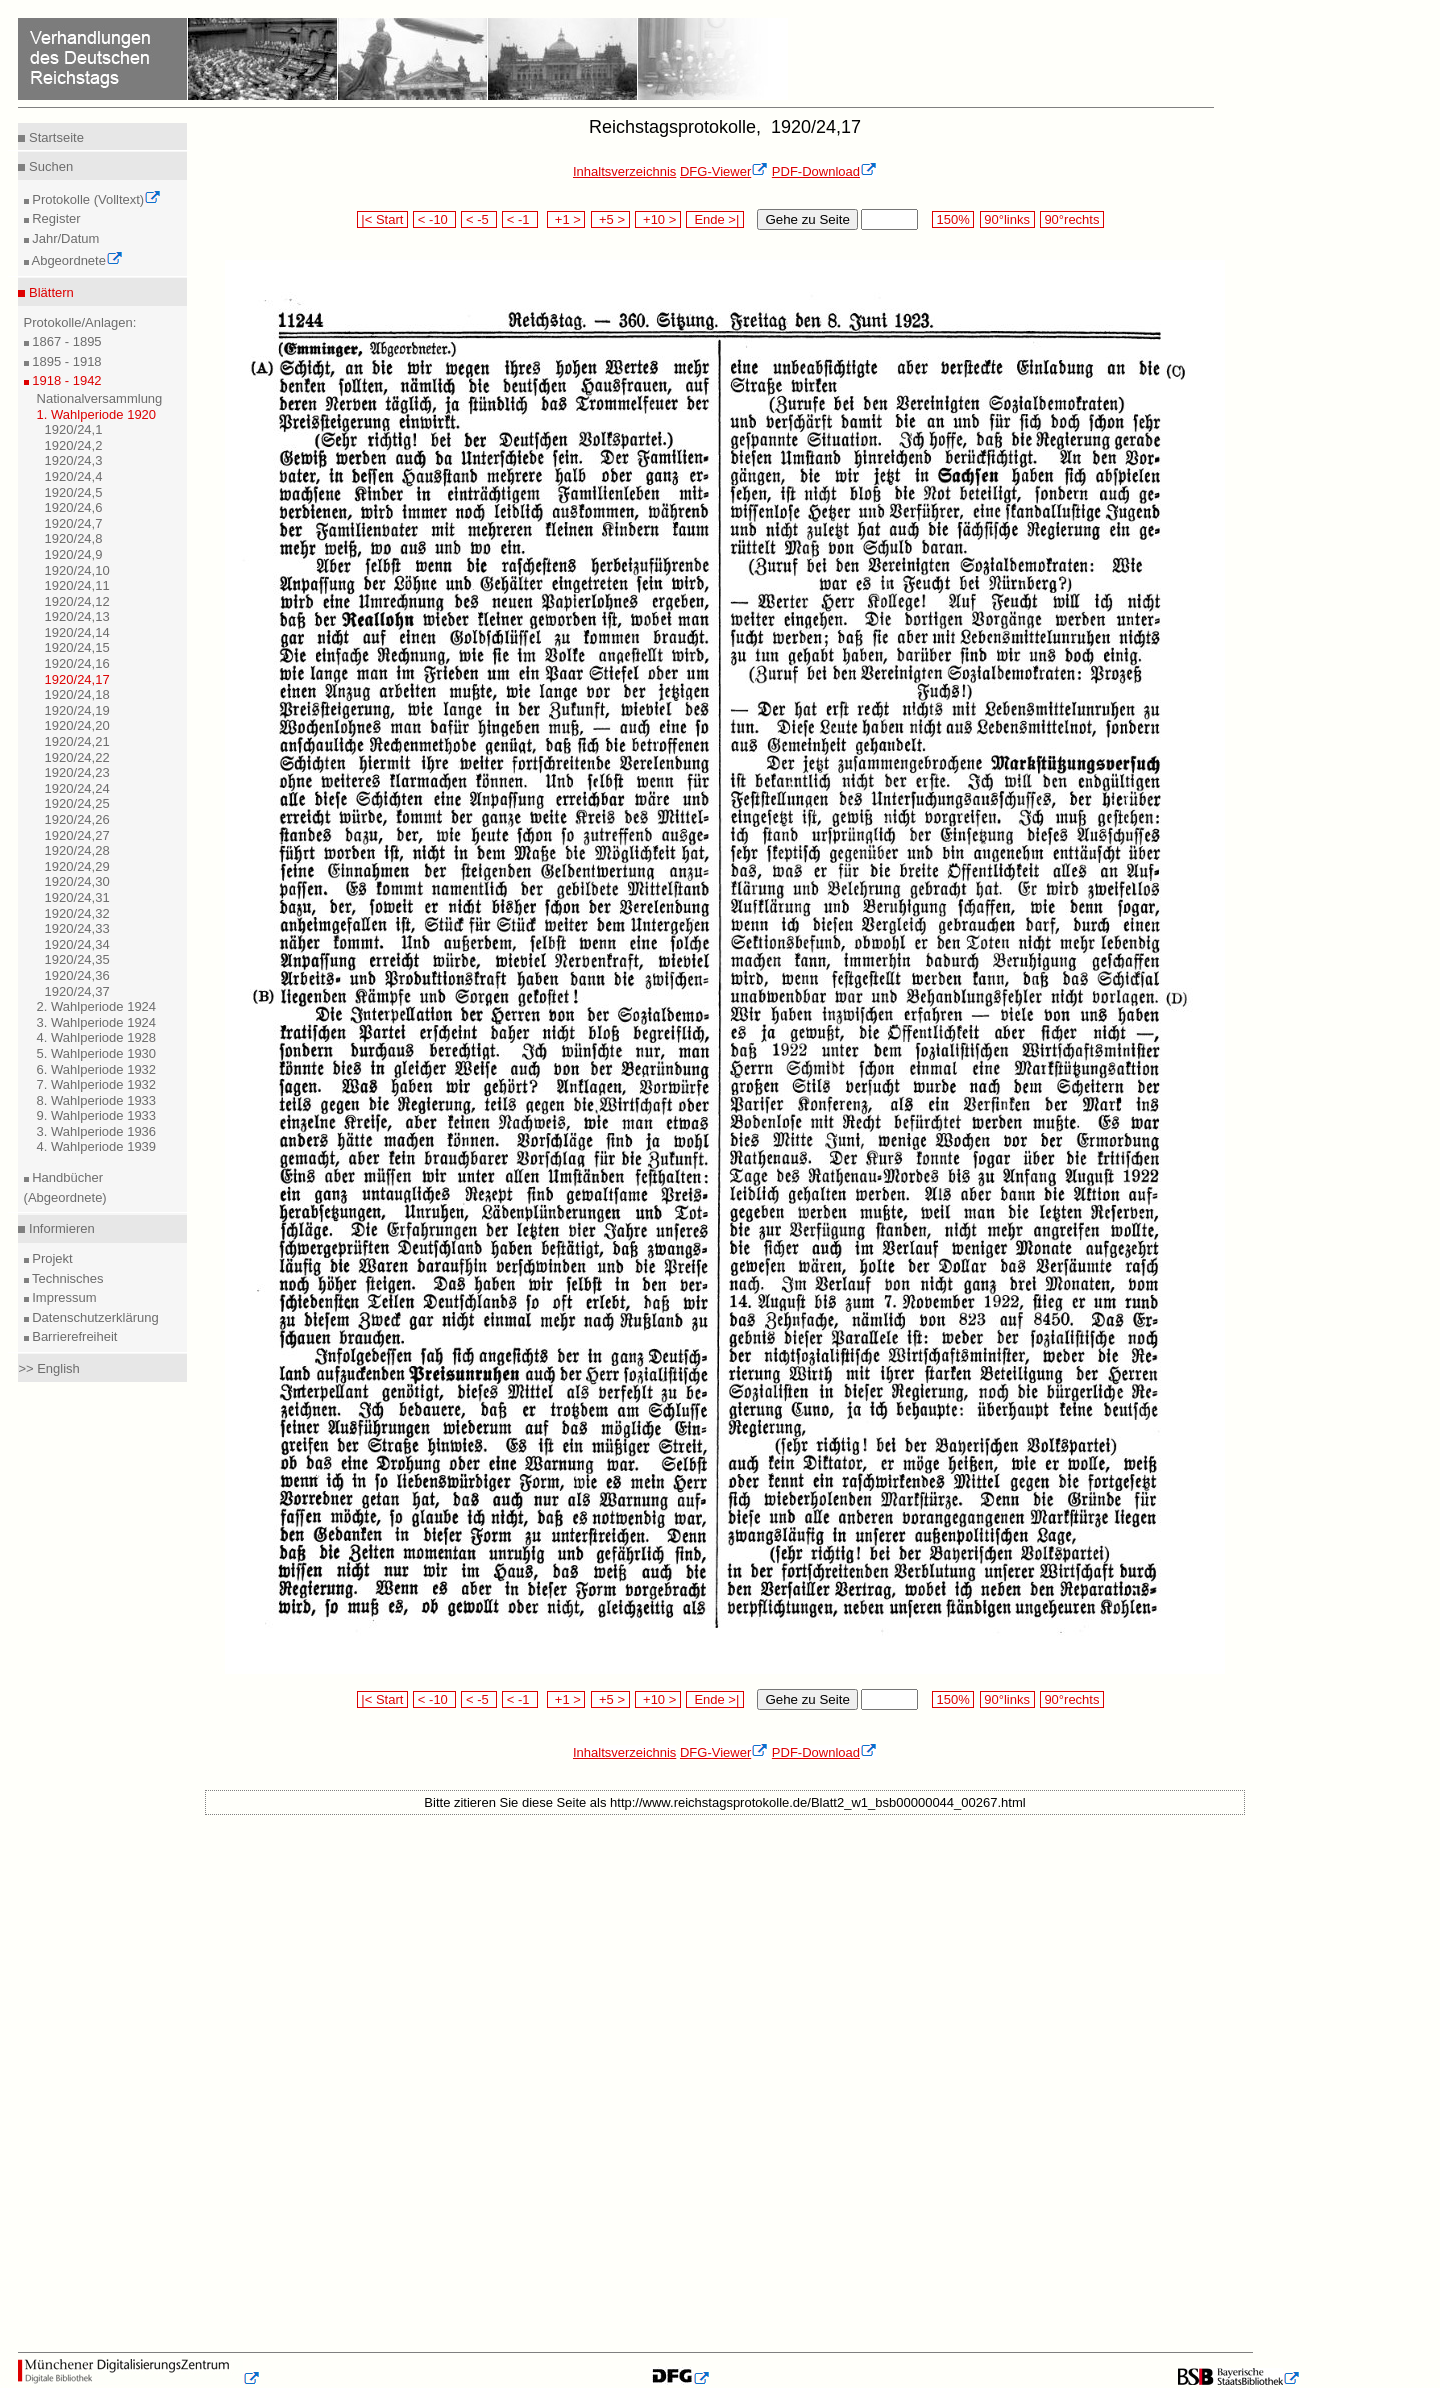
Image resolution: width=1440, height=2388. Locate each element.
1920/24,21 (77, 741)
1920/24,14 (77, 632)
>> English (48, 1368)
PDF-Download (824, 171)
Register (55, 218)
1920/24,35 (77, 959)
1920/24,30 (77, 881)
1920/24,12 (77, 601)
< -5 (479, 219)
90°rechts (1072, 219)
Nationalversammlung (100, 398)
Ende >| (715, 219)
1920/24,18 (77, 694)
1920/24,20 (77, 725)
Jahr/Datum (64, 238)
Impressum (63, 1297)
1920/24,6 (74, 507)
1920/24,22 (77, 757)
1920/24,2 (74, 445)
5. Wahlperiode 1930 (97, 1053)
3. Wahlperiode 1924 (97, 1022)
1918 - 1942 (65, 380)
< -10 (434, 219)
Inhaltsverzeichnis (624, 171)
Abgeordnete (76, 260)
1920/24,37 (77, 991)
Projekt (51, 1258)
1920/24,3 (74, 460)
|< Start (382, 219)
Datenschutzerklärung (94, 1317)
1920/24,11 (77, 585)
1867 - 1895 (65, 341)
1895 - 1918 (65, 361)
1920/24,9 (74, 554)
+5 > (610, 219)
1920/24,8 (74, 538)
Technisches (66, 1278)
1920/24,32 (77, 913)
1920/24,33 (77, 928)
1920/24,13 (77, 616)
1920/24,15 (77, 647)
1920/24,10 (77, 570)
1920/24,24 (77, 788)
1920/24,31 (77, 897)
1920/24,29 (77, 866)
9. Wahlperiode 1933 (97, 1115)
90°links (1007, 219)
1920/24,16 (77, 663)
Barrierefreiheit (73, 1336)
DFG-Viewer (724, 171)
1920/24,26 (77, 819)
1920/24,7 (74, 523)
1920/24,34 (77, 944)
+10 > (658, 219)
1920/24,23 (77, 772)
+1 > (566, 219)
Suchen (49, 166)
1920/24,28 (77, 850)
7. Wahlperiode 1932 (97, 1084)
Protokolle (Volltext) (95, 199)
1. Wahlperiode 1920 (97, 414)
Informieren (59, 1228)
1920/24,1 (74, 429)
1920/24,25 (77, 803)
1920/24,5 (74, 492)
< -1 (520, 219)
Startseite (54, 137)
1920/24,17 (77, 679)
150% (953, 219)
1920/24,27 (77, 835)
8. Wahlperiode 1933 (97, 1100)
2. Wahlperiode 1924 (97, 1006)
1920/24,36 (77, 975)
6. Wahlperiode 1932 (97, 1069)
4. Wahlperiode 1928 (97, 1037)
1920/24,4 (74, 476)
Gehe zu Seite (807, 219)
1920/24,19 (77, 710)
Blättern (49, 292)
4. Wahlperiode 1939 (97, 1146)
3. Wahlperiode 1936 (97, 1131)
